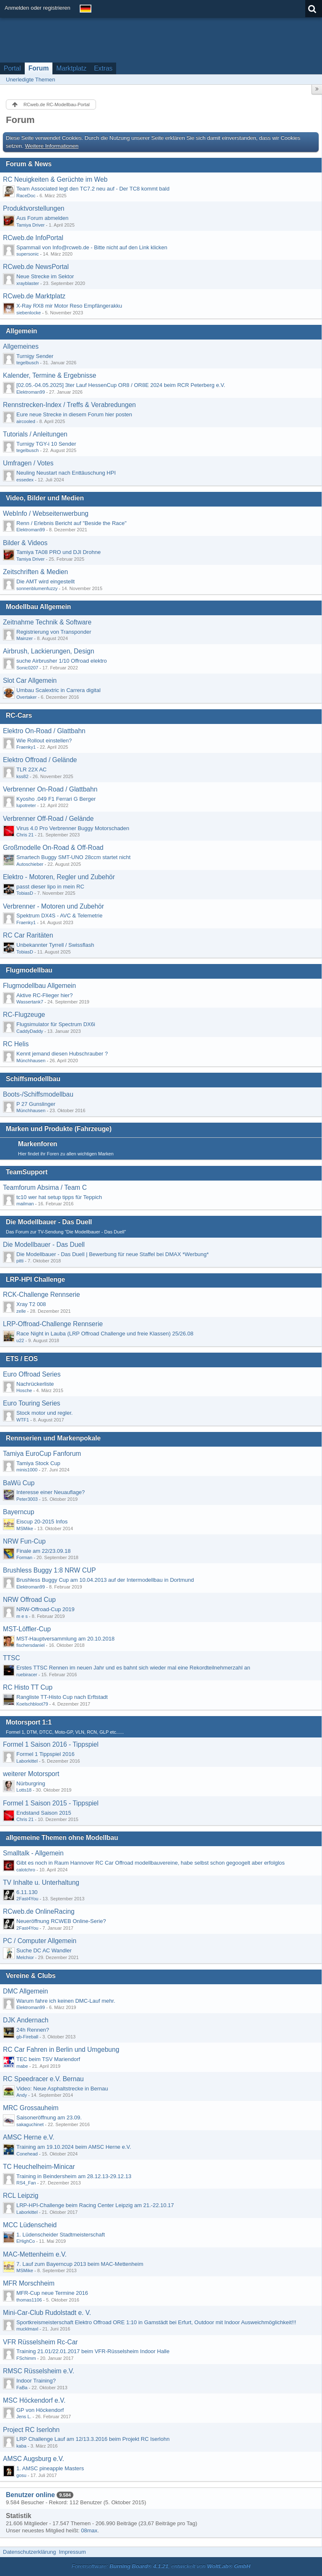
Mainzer (24, 638)
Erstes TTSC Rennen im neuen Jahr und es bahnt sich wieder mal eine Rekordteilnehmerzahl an (133, 1667)
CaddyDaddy (29, 1031)
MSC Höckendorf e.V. (34, 2400)
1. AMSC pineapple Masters (50, 2468)
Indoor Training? (36, 2380)
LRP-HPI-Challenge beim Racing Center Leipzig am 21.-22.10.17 (95, 2205)
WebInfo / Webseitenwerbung (45, 513)
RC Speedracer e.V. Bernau (43, 2078)
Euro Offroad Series (32, 1374)
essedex (25, 479)
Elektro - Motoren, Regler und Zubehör (59, 876)
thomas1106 (29, 2299)
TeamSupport (26, 1172)
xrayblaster (27, 283)
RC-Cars (19, 715)
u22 (20, 1340)
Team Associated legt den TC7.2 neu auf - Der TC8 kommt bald (92, 188)
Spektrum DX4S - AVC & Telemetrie (59, 915)
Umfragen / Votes (28, 463)
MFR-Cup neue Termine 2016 (52, 2293)
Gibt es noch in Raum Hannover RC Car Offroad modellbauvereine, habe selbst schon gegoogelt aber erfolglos (150, 1863)
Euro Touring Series (31, 1403)
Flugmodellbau (29, 970)
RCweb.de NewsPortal (36, 266)
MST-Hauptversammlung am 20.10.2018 (65, 1638)
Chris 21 (25, 834)
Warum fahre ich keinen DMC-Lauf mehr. (65, 2001)
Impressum (72, 2552)
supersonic (27, 253)
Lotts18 (23, 1789)
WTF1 (22, 1419)
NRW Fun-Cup (24, 1541)
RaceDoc (25, 195)
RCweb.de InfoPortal (33, 237)
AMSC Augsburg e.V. (33, 2458)
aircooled (25, 421)
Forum (39, 68)
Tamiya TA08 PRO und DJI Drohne (58, 552)
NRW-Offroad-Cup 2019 (45, 1609)
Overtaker (26, 697)
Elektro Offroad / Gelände (40, 759)
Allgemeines (21, 346)
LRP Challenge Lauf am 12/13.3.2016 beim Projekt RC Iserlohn (92, 2439)
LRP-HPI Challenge (35, 1279)
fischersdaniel (30, 1645)
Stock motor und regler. (44, 1413)
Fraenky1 (26, 747)
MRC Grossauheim (31, 2107)
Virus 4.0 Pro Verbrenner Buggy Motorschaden (72, 828)
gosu (21, 2475)
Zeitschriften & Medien (35, 571)
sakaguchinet (30, 2124)
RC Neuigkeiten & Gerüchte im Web (55, 179)
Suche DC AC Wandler (44, 1950)
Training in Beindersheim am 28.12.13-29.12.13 (73, 2176)
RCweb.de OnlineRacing (39, 1911)
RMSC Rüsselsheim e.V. (38, 2371)
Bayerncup (18, 1511)
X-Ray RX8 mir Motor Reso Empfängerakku (69, 306)
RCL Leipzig (20, 2195)
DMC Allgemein (25, 1991)
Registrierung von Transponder (53, 632)
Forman (24, 1557)
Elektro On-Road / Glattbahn (44, 730)
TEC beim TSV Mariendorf (48, 2059)
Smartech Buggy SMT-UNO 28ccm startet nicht (73, 857)
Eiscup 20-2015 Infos (42, 1521)
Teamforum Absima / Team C (45, 1187)
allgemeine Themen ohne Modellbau (62, 1837)
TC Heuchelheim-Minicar (39, 2166)
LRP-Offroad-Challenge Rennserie (53, 1323)
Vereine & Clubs (31, 1975)
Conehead (27, 2153)
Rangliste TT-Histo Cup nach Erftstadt (62, 1697)
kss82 (22, 776)
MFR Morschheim (29, 2283)
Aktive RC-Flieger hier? (44, 995)
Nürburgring (30, 1783)
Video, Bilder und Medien (45, 498)
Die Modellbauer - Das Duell (49, 1221)
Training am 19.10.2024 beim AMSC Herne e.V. (73, 2147)
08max (89, 2530)
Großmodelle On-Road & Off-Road (53, 847)
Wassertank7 (29, 1001)
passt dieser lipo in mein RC (50, 886)
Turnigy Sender (34, 356)
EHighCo (25, 2241)
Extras (103, 68)
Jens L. (23, 2416)
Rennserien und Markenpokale (53, 1438)
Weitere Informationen (52, 146)
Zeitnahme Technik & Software (47, 622)
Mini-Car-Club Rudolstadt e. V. (47, 2312)
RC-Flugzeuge (24, 1014)
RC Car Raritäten (28, 935)
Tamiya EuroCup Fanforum (42, 1453)
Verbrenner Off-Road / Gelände (48, 818)
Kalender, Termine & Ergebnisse (49, 375)
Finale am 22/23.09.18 (43, 1551)
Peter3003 (27, 1499)
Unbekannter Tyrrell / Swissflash (55, 945)
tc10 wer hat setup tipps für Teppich (59, 1197)
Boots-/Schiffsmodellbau (38, 1094)
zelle (21, 1311)
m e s (22, 1616)
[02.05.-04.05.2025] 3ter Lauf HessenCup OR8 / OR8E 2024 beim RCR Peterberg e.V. (120, 385)
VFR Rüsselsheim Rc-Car (40, 2342)
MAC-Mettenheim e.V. (35, 2254)
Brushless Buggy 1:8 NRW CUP (49, 1570)
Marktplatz (71, 68)
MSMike (24, 1528)
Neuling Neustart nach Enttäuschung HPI (66, 473)
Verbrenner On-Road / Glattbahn (50, 789)
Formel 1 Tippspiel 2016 (45, 1754)
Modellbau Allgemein (38, 606)
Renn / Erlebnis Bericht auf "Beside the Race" (71, 523)
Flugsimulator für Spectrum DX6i (55, 1024)
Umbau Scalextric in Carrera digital (58, 690)
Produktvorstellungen (34, 208)
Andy (21, 2095)
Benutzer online (30, 2494)
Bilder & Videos (25, 542)
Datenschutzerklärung (29, 2552)
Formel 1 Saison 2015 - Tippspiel (51, 1803)
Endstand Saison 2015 (43, 1813)
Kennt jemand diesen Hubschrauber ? (62, 1053)
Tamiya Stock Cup (38, 1463)
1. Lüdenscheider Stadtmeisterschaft (60, 2234)
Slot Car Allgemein (30, 680)
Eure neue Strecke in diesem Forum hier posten (74, 414)
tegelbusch (27, 362)
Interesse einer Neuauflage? (50, 1492)
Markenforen (37, 1143)
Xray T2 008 (31, 1304)
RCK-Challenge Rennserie (41, 1294)
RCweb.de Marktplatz (34, 296)
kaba (21, 2445)
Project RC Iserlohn (31, 2429)
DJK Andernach (25, 2020)
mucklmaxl (27, 2328)
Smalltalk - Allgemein (33, 1853)
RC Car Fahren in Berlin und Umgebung (61, 2049)
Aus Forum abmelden (42, 218)
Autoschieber (29, 864)
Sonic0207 (27, 667)
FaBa (21, 2387)
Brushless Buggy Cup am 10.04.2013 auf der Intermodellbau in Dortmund (105, 1580)
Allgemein (21, 330)
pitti (19, 1260)
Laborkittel (27, 1760)
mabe (22, 2066)
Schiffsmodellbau (33, 1078)
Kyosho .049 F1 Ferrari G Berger (56, 799)
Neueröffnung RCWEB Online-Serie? (61, 1921)
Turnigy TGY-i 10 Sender (46, 444)
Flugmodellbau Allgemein (39, 985)
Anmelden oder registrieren (37, 8)
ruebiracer (26, 1674)
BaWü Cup (18, 1483)
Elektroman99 (30, 391)
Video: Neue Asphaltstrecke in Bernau (62, 2088)
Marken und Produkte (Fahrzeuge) (59, 1128)
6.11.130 (27, 1892)
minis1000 (26, 1469)
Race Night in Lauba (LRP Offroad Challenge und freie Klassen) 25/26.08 (104, 1333)
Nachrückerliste (35, 1384)
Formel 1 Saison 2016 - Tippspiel (51, 1744)
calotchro (25, 1869)
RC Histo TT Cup (27, 1687)
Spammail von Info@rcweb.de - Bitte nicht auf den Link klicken (91, 247)
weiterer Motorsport (31, 1773)
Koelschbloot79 (32, 1703)
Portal (12, 68)
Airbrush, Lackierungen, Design (48, 651)
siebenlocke (28, 312)
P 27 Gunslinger (35, 1104)
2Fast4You (27, 1898)
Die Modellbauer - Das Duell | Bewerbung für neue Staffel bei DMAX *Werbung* (112, 1254)
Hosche (24, 1390)
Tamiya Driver (30, 224)
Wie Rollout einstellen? (44, 740)
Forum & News (29, 163)
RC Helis (16, 1044)
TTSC (11, 1658)
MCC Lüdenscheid (30, 2225)
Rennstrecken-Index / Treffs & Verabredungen (69, 404)
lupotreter (26, 805)
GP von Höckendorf (40, 2410)
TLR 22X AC (31, 769)
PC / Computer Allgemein (39, 1940)
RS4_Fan (26, 2182)
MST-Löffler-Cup (27, 1629)
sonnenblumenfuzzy (36, 588)
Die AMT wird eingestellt (45, 581)
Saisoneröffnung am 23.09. (49, 2117)
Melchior (25, 1957)
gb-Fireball (27, 2036)
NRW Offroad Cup (29, 1599)
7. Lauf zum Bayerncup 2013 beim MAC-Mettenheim (79, 2264)
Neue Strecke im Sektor (45, 276)
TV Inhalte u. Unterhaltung (41, 1882)
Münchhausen (30, 1060)
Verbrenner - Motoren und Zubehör (53, 906)
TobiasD (24, 893)
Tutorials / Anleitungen (35, 434)
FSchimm (26, 2358)
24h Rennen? (32, 2030)
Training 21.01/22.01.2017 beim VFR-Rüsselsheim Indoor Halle (92, 2351)
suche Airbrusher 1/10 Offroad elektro (61, 661)
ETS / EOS (22, 1358)
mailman (25, 1203)
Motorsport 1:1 (29, 1722)
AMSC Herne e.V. (29, 2137)
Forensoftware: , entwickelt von (161, 2566)
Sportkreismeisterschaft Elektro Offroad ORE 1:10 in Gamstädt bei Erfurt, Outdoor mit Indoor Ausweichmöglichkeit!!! (156, 2322)
